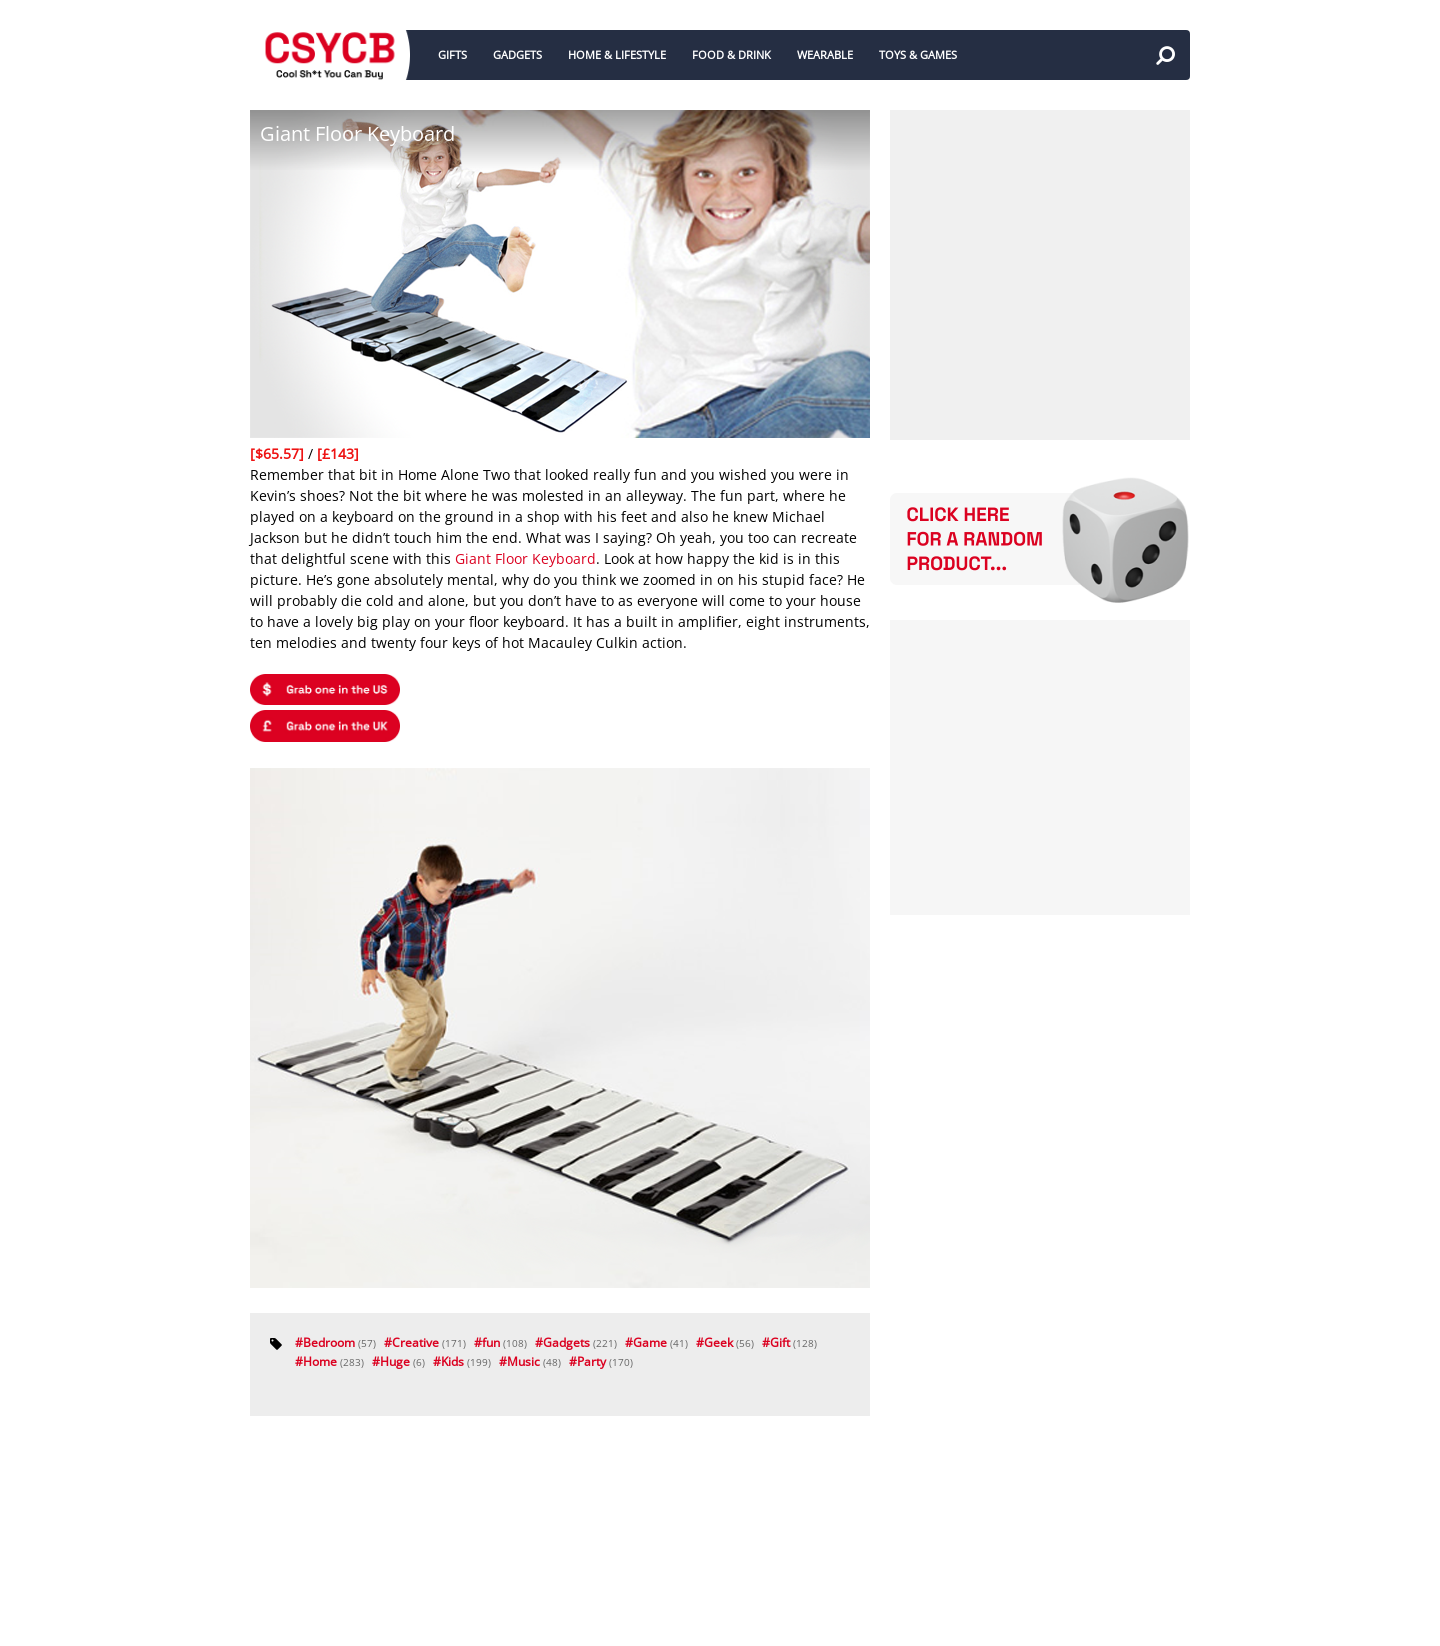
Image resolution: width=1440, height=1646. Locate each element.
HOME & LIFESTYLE (617, 54)
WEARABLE (825, 54)
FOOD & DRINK (731, 54)
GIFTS (452, 54)
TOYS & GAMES (918, 54)
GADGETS (517, 54)
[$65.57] (279, 453)
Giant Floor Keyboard (525, 558)
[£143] (338, 453)
